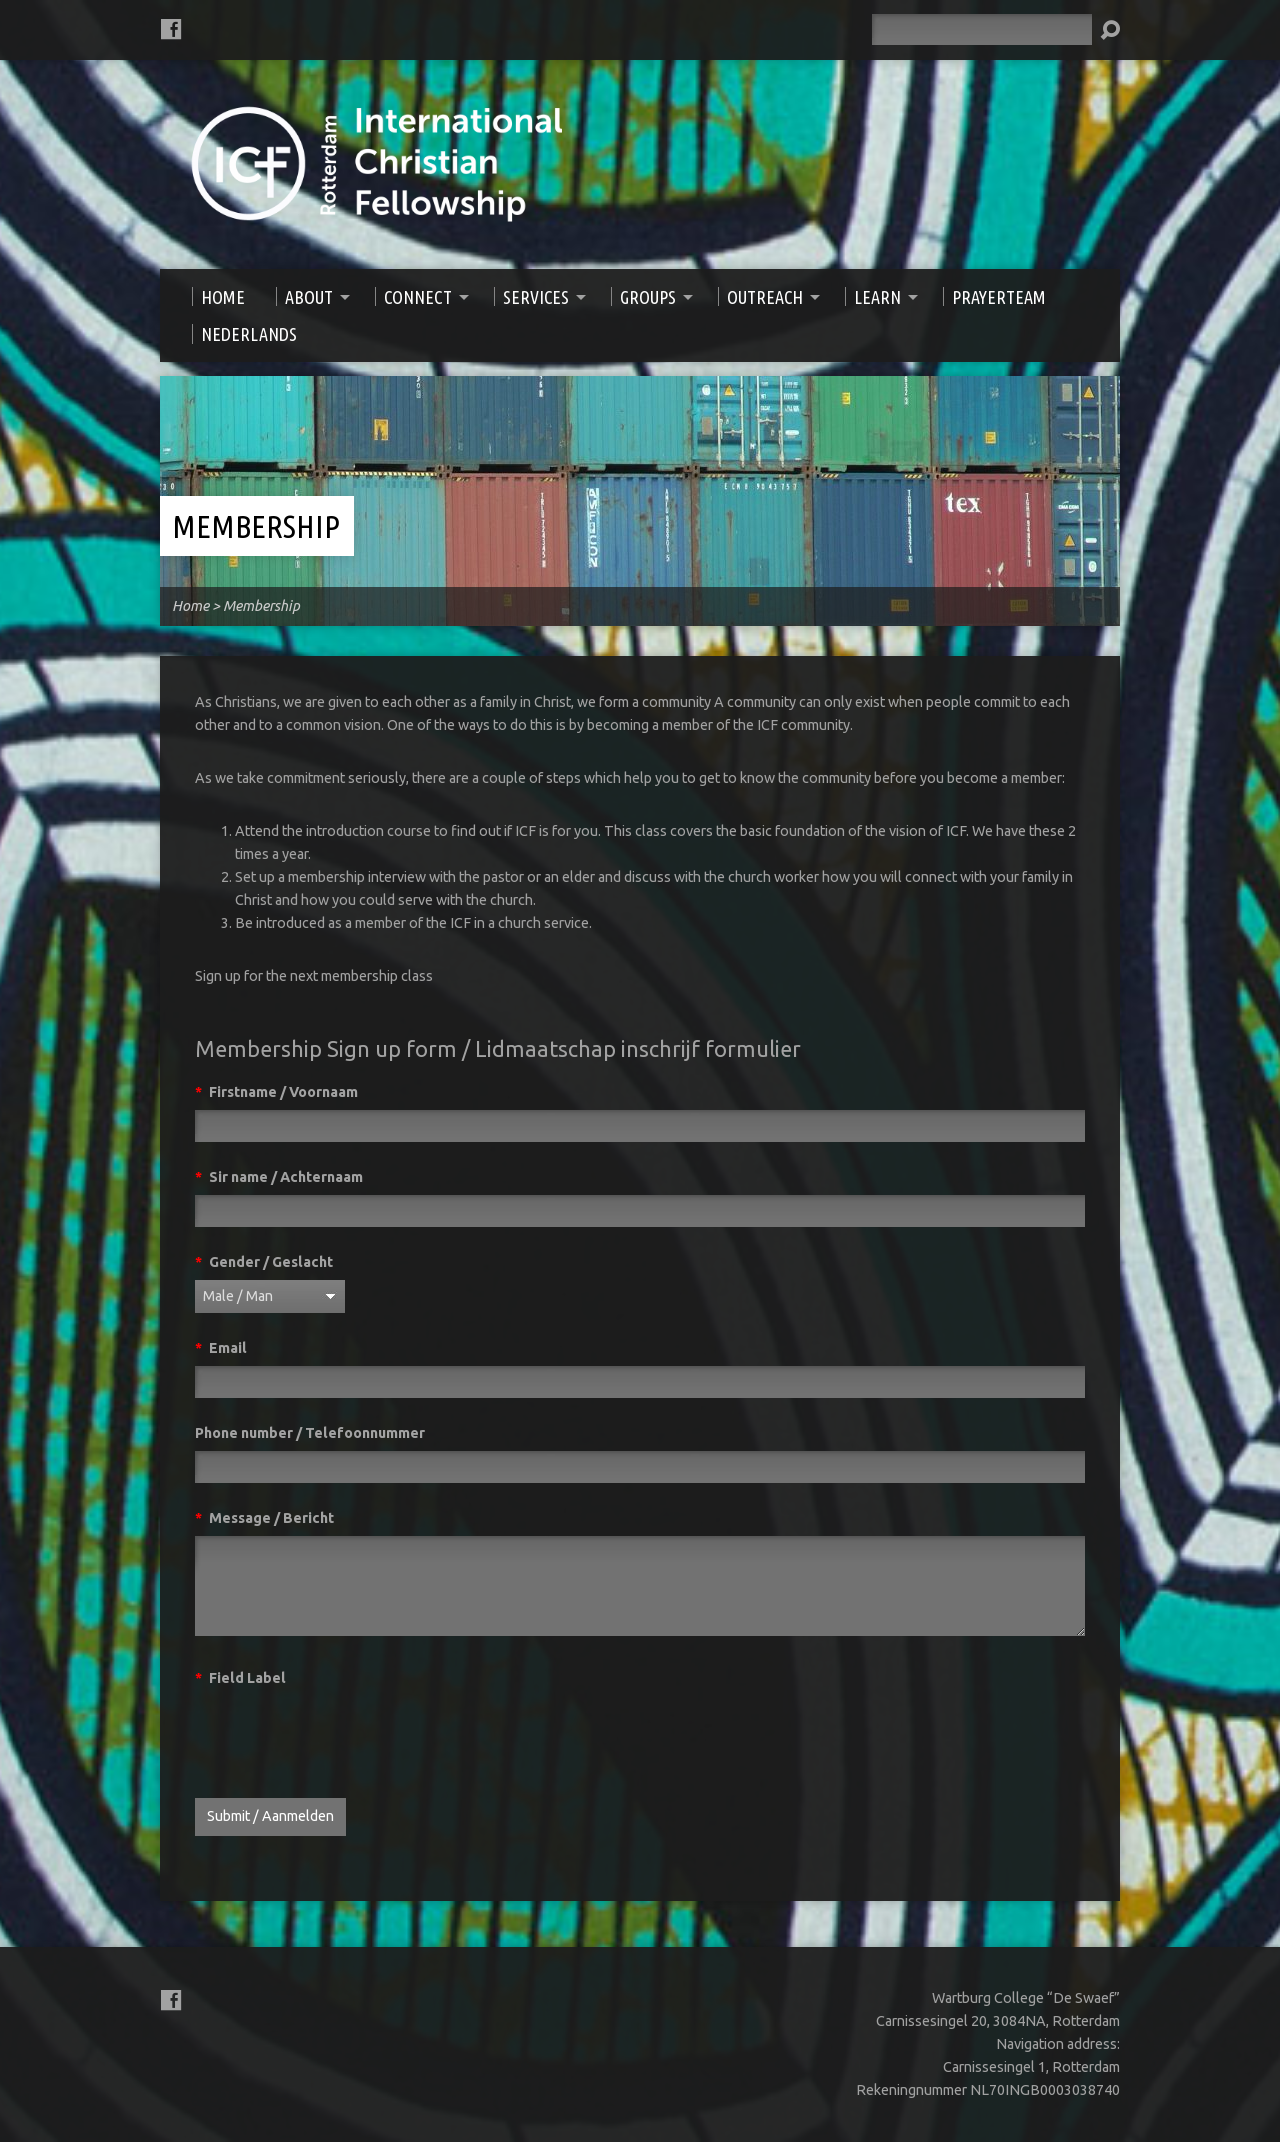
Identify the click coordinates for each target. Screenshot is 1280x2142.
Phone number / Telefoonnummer (310, 1433)
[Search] (982, 29)
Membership (256, 526)
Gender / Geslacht (264, 1262)
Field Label (240, 1678)
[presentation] (347, 1735)
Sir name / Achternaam (279, 1177)
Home (190, 606)
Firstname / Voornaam (276, 1092)
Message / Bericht (264, 1518)
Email (221, 1348)
